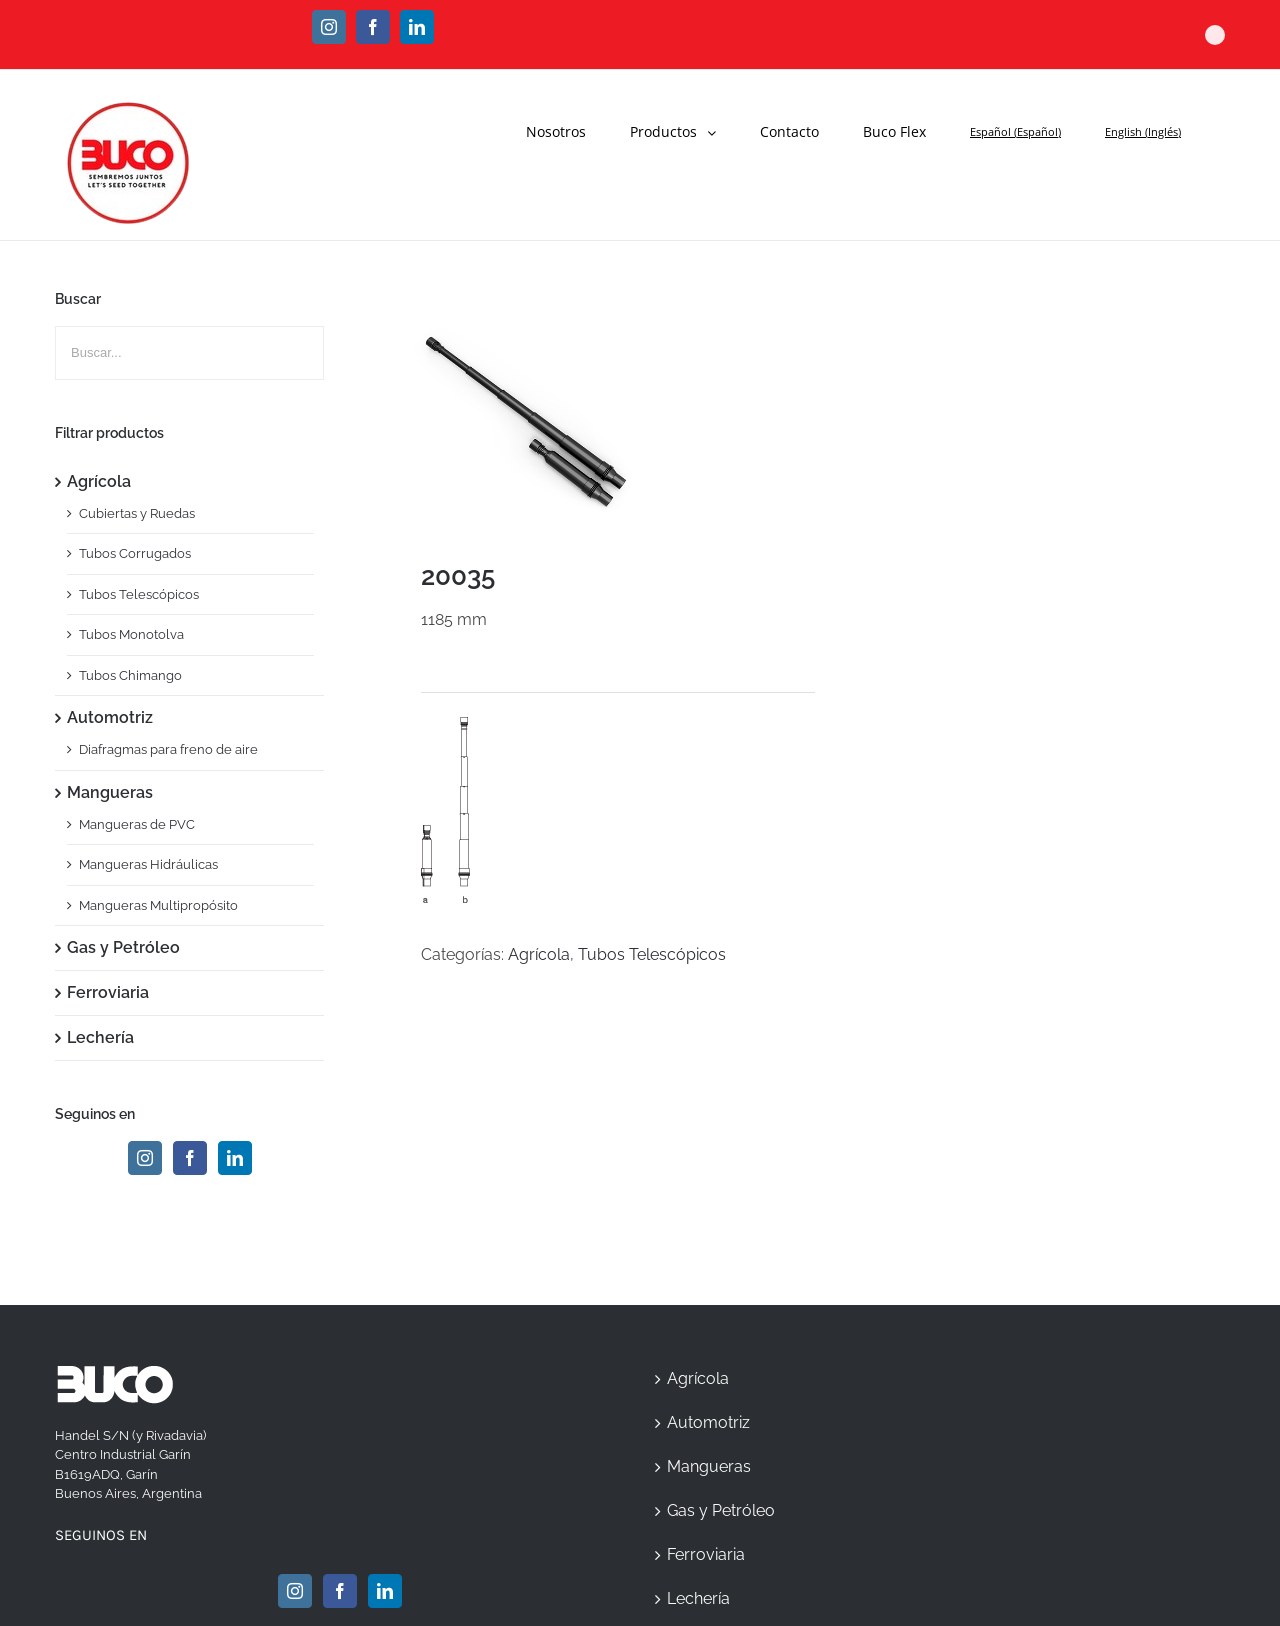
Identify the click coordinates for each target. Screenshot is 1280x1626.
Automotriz (110, 717)
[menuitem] (568, 122)
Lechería (100, 1037)
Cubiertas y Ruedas (137, 513)
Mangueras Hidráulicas (148, 864)
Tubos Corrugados (135, 553)
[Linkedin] (235, 1158)
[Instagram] (145, 1158)
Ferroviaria (108, 992)
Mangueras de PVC (137, 824)
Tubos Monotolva (131, 634)
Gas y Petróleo (123, 947)
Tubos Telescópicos (652, 954)
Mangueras (110, 792)
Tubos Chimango (130, 675)
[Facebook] (190, 1158)
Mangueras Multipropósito (158, 905)
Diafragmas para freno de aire (168, 749)
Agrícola (539, 954)
